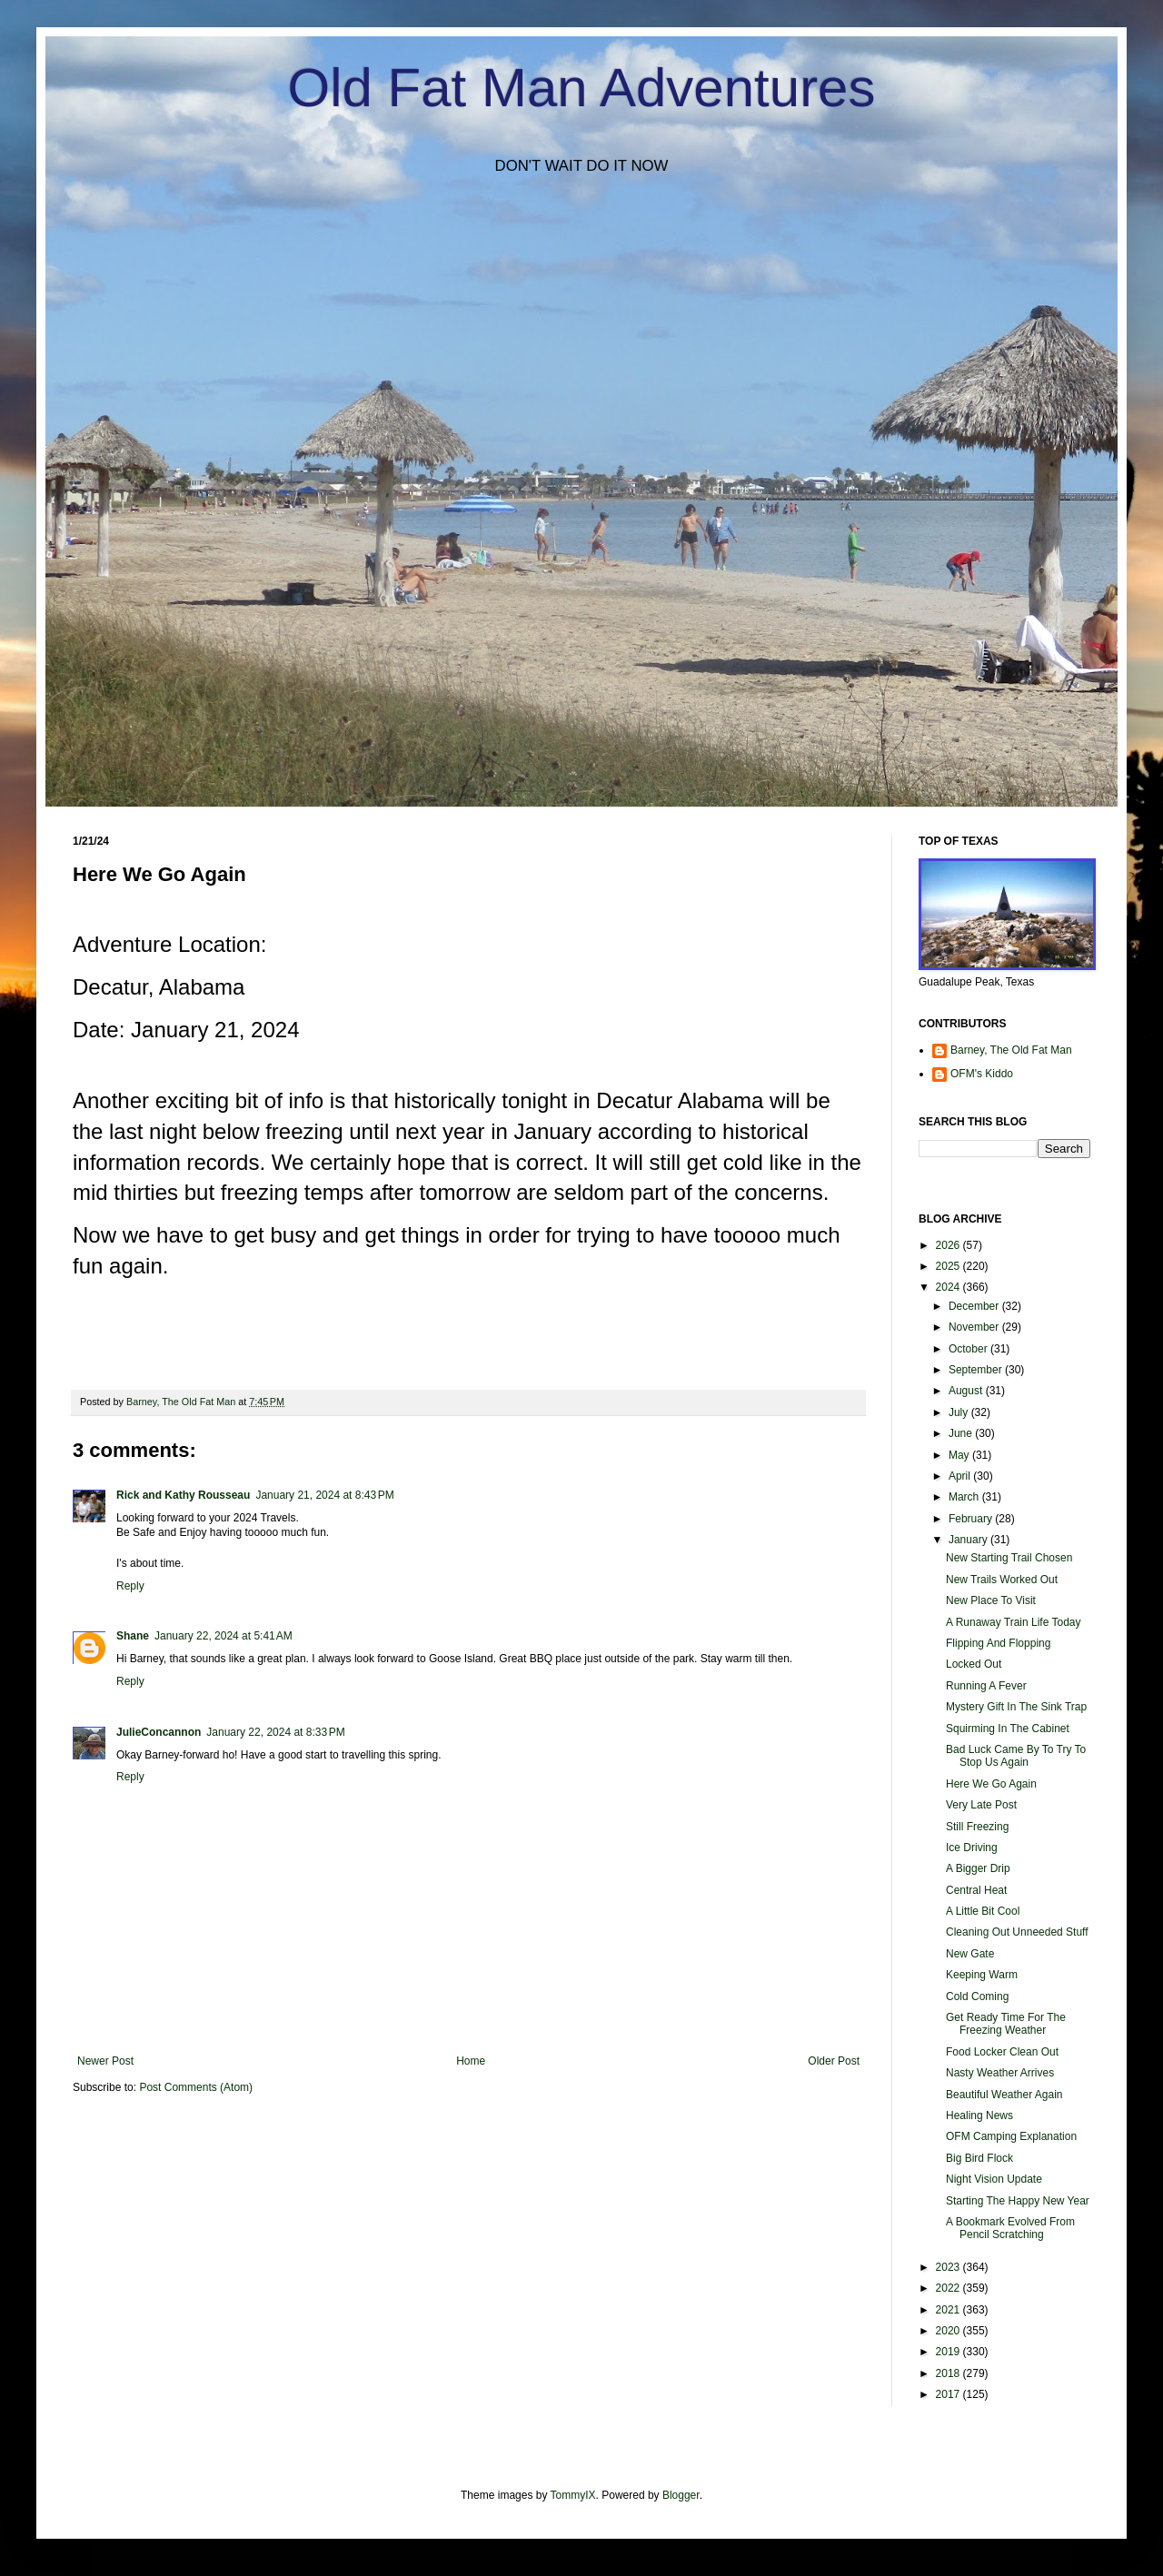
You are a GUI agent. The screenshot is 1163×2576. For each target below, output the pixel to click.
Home (470, 2061)
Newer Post (105, 2061)
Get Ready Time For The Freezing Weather (1006, 2023)
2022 (949, 2288)
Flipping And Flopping (998, 1643)
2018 (949, 2373)
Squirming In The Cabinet (1007, 1728)
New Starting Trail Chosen (1009, 1557)
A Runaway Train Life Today (1013, 1622)
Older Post (834, 2061)
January (969, 1539)
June (962, 1433)
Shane (132, 1636)
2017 (949, 2394)
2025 (949, 1266)
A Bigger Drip (978, 1868)
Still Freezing (977, 1826)
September (977, 1369)
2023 (949, 2267)
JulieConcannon (158, 1732)
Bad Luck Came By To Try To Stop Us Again (1016, 1756)
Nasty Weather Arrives (1000, 2072)
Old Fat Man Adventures (582, 87)
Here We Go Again (991, 1784)
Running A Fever (986, 1685)
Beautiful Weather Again (1004, 2094)
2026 (949, 1245)
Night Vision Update (994, 2179)
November (975, 1327)
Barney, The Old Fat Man (1011, 1050)
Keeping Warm (982, 1974)
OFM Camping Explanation (1011, 2136)
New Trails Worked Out (1002, 1579)
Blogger (681, 2495)
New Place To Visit (991, 1600)
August (967, 1390)
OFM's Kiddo (981, 1073)
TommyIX (573, 2495)
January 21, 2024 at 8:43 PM (324, 1495)
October (969, 1348)
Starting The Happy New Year (1017, 2201)
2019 (949, 2351)
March (965, 1497)
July (960, 1412)
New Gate (970, 1953)
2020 (949, 2330)
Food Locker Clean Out (1002, 2052)
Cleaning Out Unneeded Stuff (1017, 1932)
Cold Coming (977, 1996)
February (972, 1518)
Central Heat (976, 1890)
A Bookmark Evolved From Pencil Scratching (1010, 2228)
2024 (949, 1287)
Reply (130, 1586)
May (960, 1455)
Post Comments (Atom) (196, 2087)
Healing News (979, 2115)
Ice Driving (972, 1847)
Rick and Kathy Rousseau (183, 1495)
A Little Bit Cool (982, 1911)
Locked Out (973, 1664)
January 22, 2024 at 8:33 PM (275, 1732)
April (961, 1476)
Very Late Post (981, 1804)
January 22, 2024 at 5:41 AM (223, 1636)
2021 (949, 2310)
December (975, 1306)
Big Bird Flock (979, 2158)
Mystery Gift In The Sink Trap (1016, 1706)
